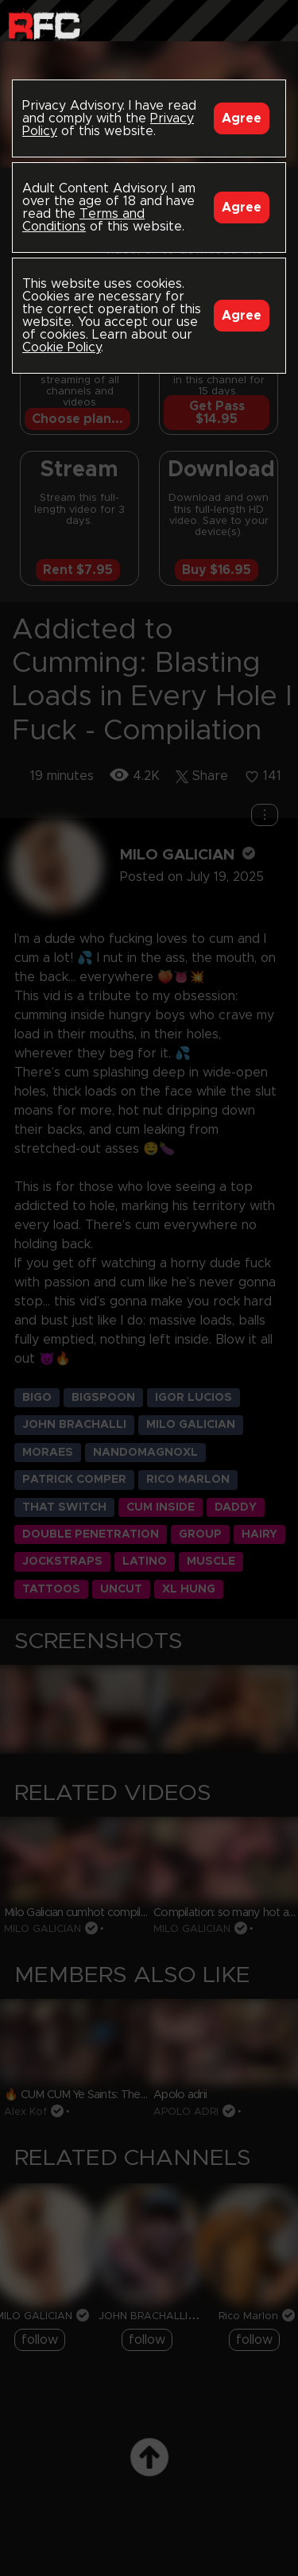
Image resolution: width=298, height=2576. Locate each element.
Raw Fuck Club (44, 24)
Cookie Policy (61, 347)
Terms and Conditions (83, 220)
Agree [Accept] (241, 118)
